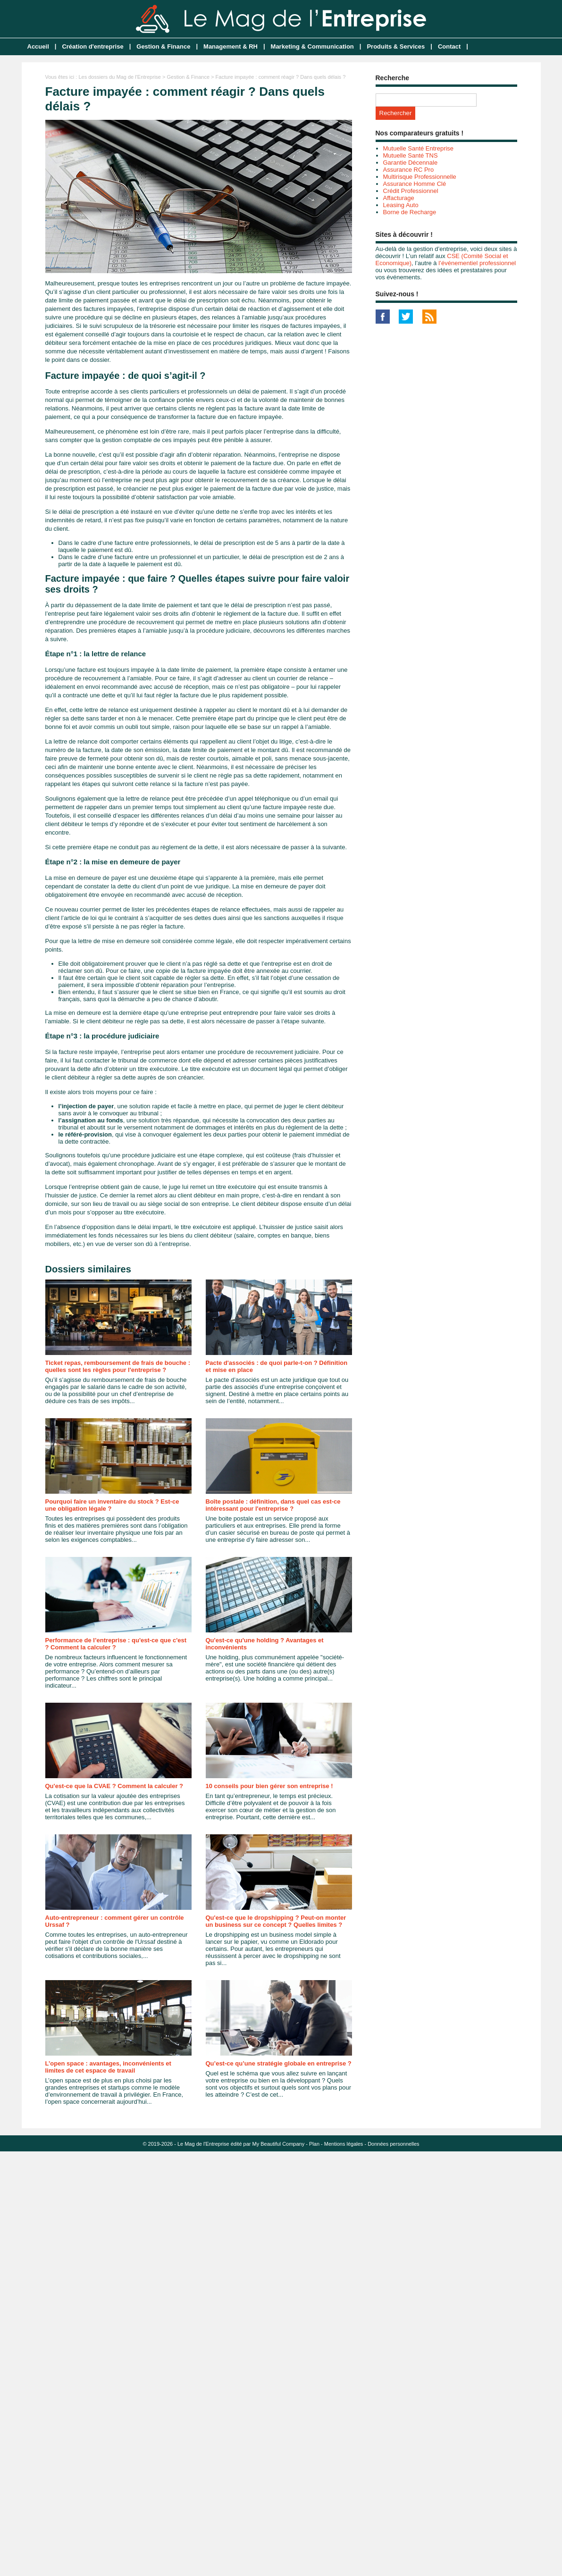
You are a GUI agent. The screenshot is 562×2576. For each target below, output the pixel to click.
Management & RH (230, 46)
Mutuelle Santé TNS (410, 155)
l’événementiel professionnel (477, 263)
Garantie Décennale (410, 162)
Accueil (38, 46)
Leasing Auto (401, 205)
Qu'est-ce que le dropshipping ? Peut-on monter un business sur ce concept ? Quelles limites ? (276, 1921)
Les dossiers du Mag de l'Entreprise (119, 77)
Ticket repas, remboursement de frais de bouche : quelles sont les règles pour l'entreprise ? (118, 1366)
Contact (449, 46)
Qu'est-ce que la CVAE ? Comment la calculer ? (114, 1786)
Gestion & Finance (163, 46)
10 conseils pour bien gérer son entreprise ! (269, 1786)
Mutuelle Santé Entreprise (418, 148)
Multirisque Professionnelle (419, 176)
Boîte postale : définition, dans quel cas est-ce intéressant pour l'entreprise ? (273, 1505)
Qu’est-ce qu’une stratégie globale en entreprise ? (279, 2063)
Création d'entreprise (92, 46)
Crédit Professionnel (410, 190)
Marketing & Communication (312, 46)
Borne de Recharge (409, 212)
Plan (314, 2144)
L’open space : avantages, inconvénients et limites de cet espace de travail (108, 2067)
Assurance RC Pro (408, 169)
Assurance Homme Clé (414, 183)
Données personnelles (393, 2144)
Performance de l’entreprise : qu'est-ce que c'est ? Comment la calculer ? (116, 1644)
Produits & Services (396, 46)
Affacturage (398, 197)
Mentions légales (343, 2144)
